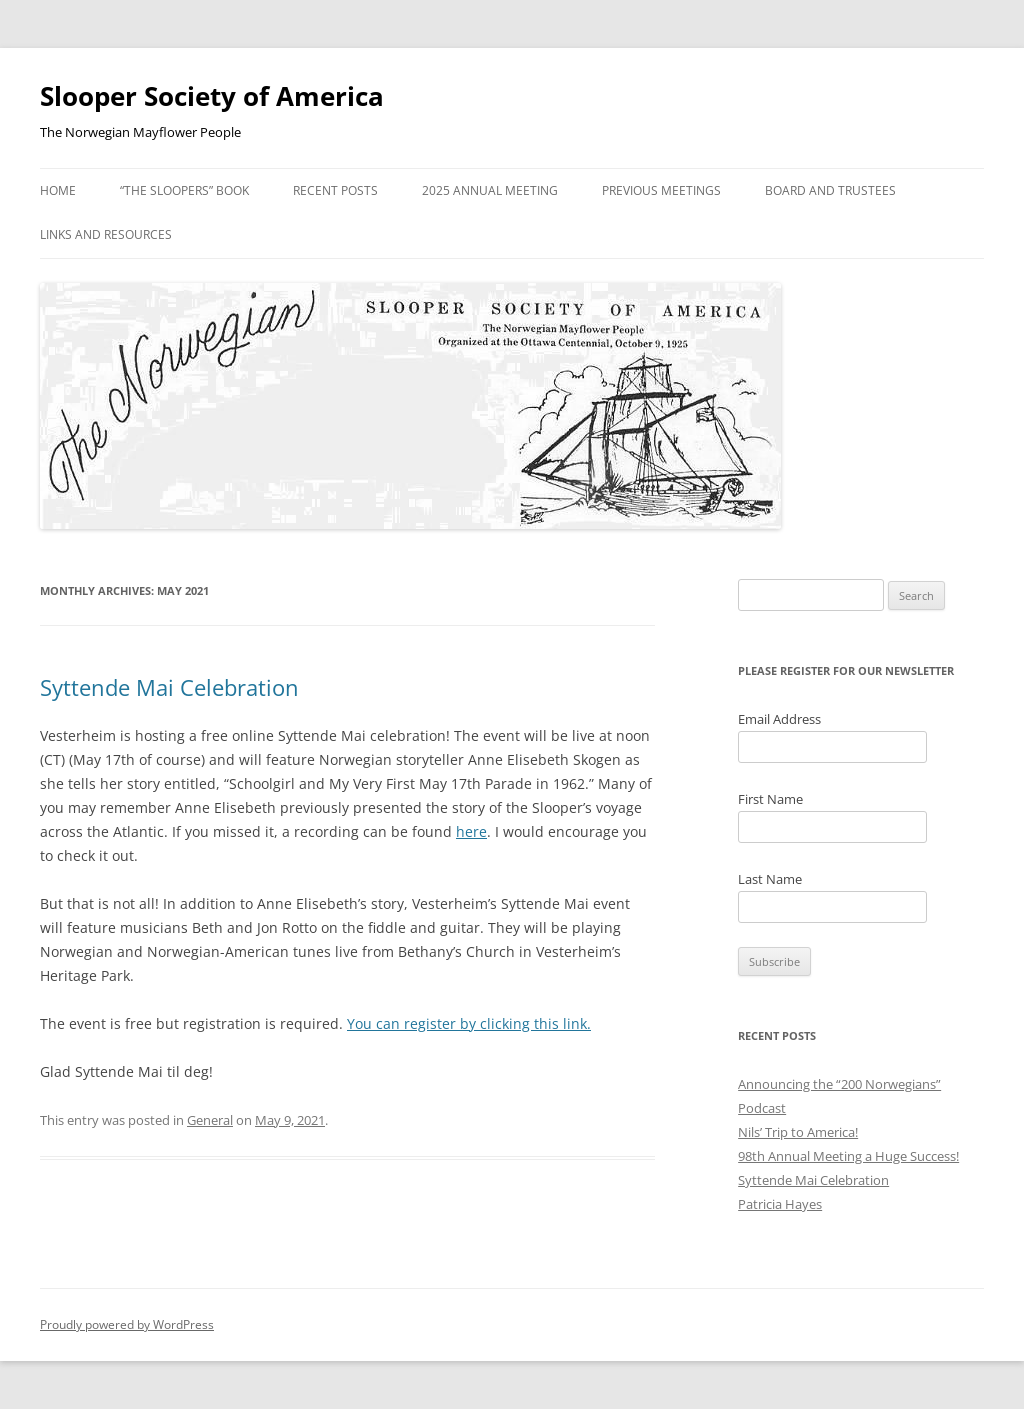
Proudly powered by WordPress (127, 1324)
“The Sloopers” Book (184, 190)
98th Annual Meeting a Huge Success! (848, 1156)
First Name (770, 799)
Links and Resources (106, 234)
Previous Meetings (661, 190)
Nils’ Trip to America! (798, 1132)
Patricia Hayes (780, 1204)
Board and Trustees (830, 190)
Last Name (770, 879)
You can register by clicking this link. (469, 1023)
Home (58, 190)
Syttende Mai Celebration (169, 687)
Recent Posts (335, 190)
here (471, 831)
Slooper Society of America (212, 96)
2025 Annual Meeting (490, 190)
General (210, 1120)
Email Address (779, 719)
